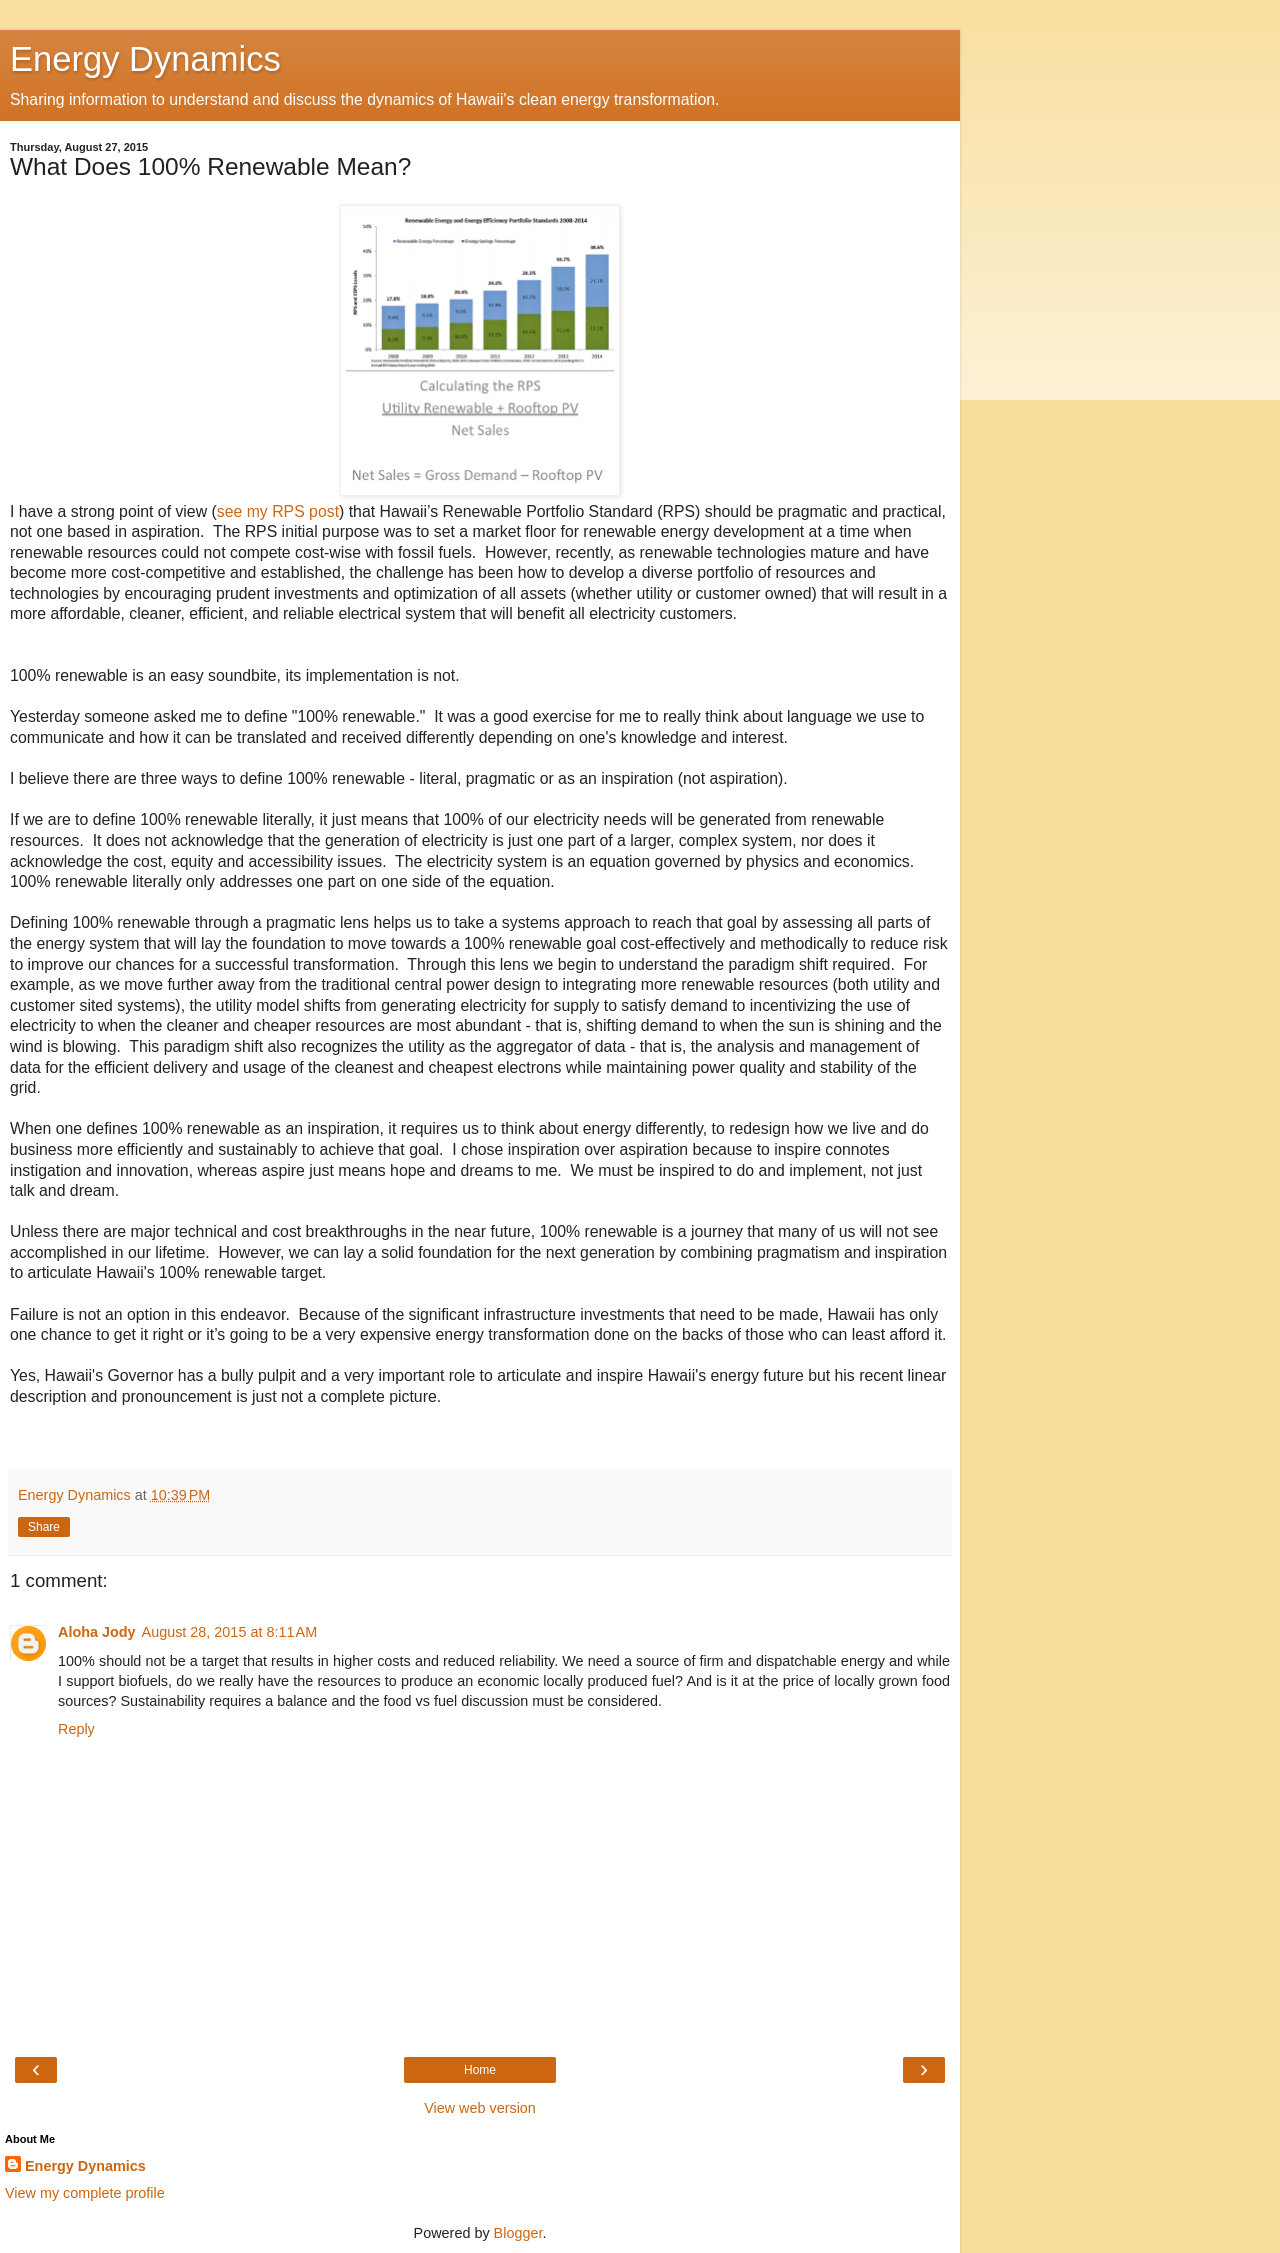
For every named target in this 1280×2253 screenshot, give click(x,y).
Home (480, 2070)
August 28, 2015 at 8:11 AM (230, 1632)
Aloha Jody (97, 1632)
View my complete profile (85, 2193)
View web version (480, 2108)
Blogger (518, 2233)
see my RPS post (278, 511)
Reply (76, 1729)
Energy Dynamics (145, 59)
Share (44, 1527)
